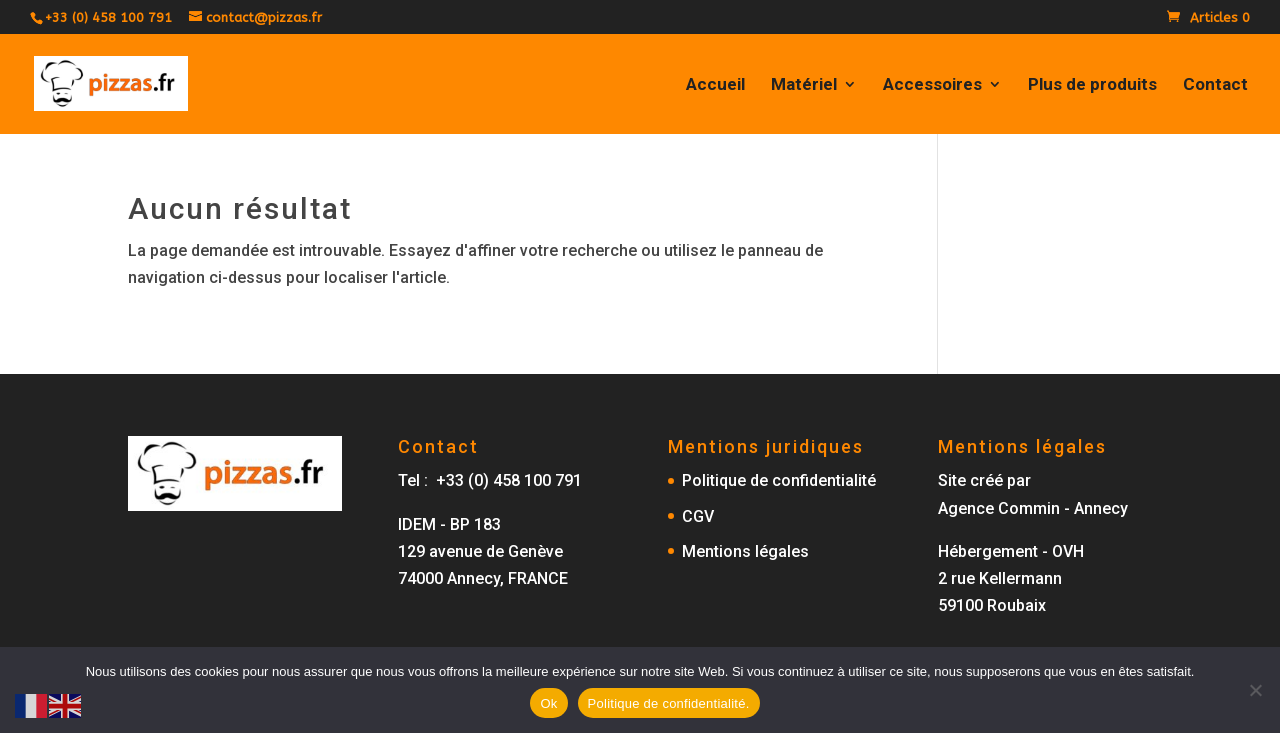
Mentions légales (745, 551)
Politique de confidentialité (779, 480)
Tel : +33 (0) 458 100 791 (490, 480)
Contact (1215, 85)
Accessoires (932, 85)
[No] (1255, 690)
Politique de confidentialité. (669, 703)
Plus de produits (1092, 85)
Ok (548, 703)
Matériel (804, 85)
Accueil (715, 85)
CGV (698, 516)
